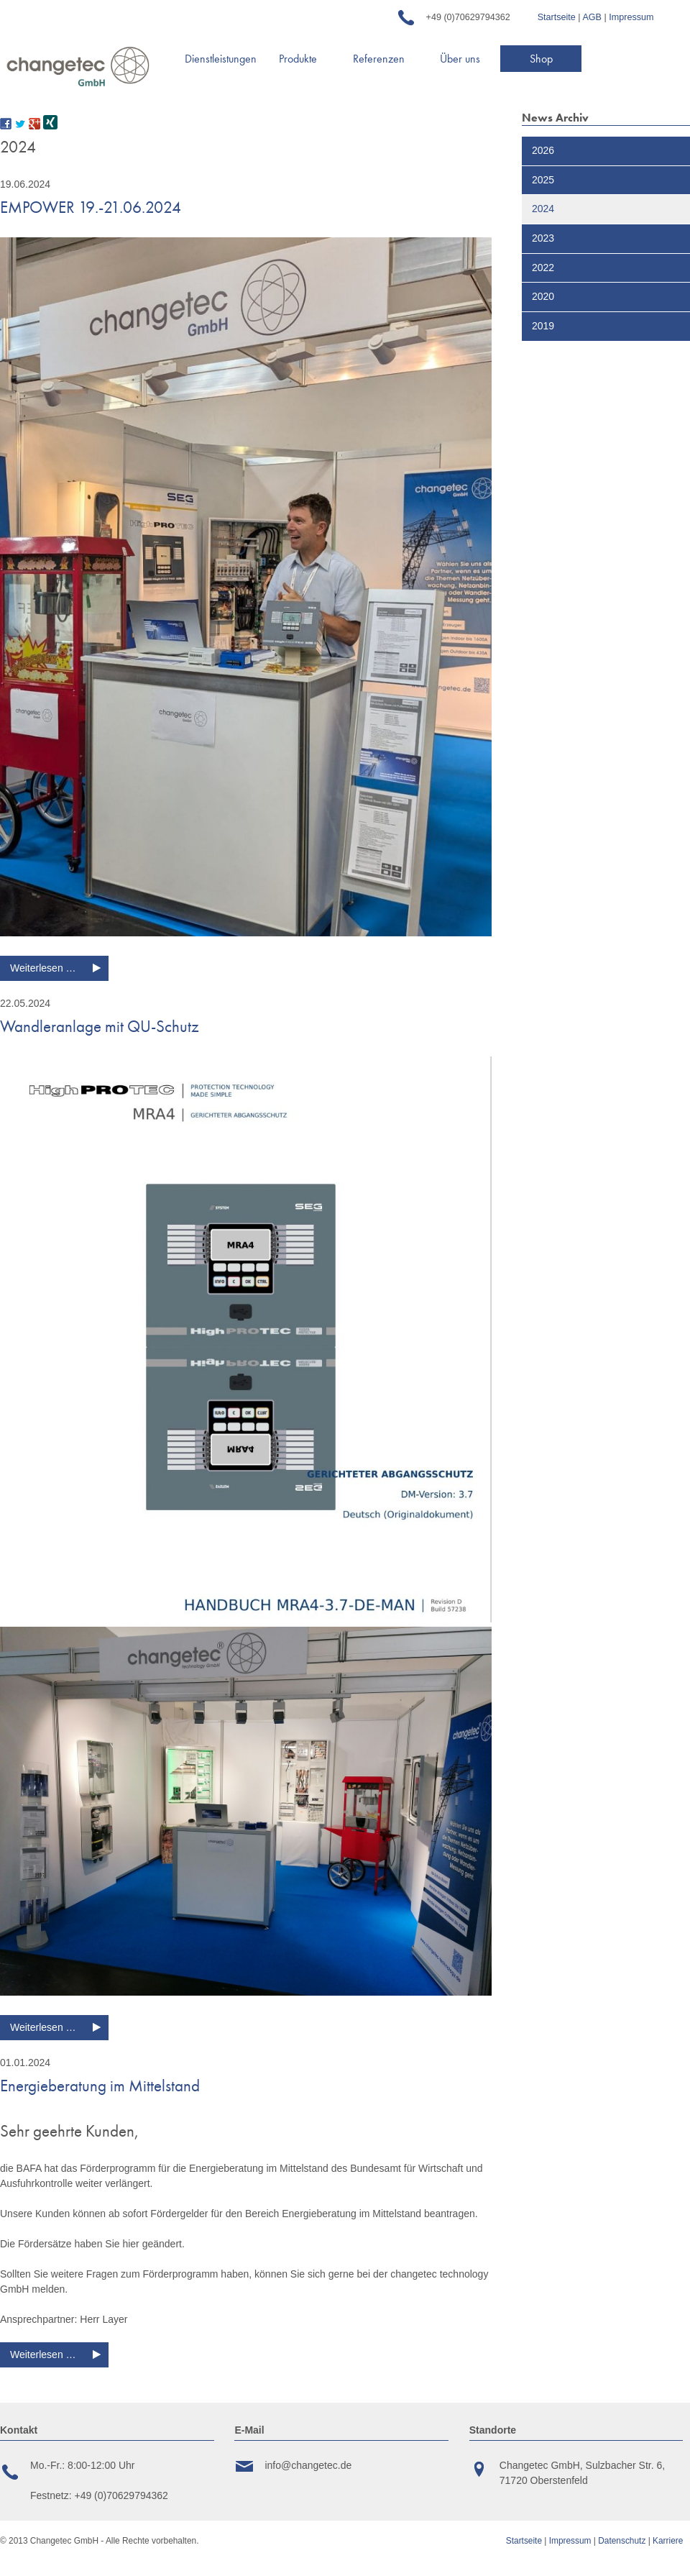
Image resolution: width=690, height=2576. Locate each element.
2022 (543, 267)
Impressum (631, 17)
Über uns (460, 58)
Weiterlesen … (59, 970)
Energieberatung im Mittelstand (100, 2085)
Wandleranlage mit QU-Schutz (99, 1026)
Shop (541, 58)
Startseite (557, 17)
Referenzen (379, 58)
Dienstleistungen (221, 58)
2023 (543, 238)
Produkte (298, 58)
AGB (592, 17)
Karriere (668, 2541)
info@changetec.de (307, 2465)
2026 (543, 150)
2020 (543, 296)
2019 (543, 326)
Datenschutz (623, 2541)
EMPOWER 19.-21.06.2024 (90, 207)
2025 (543, 180)
